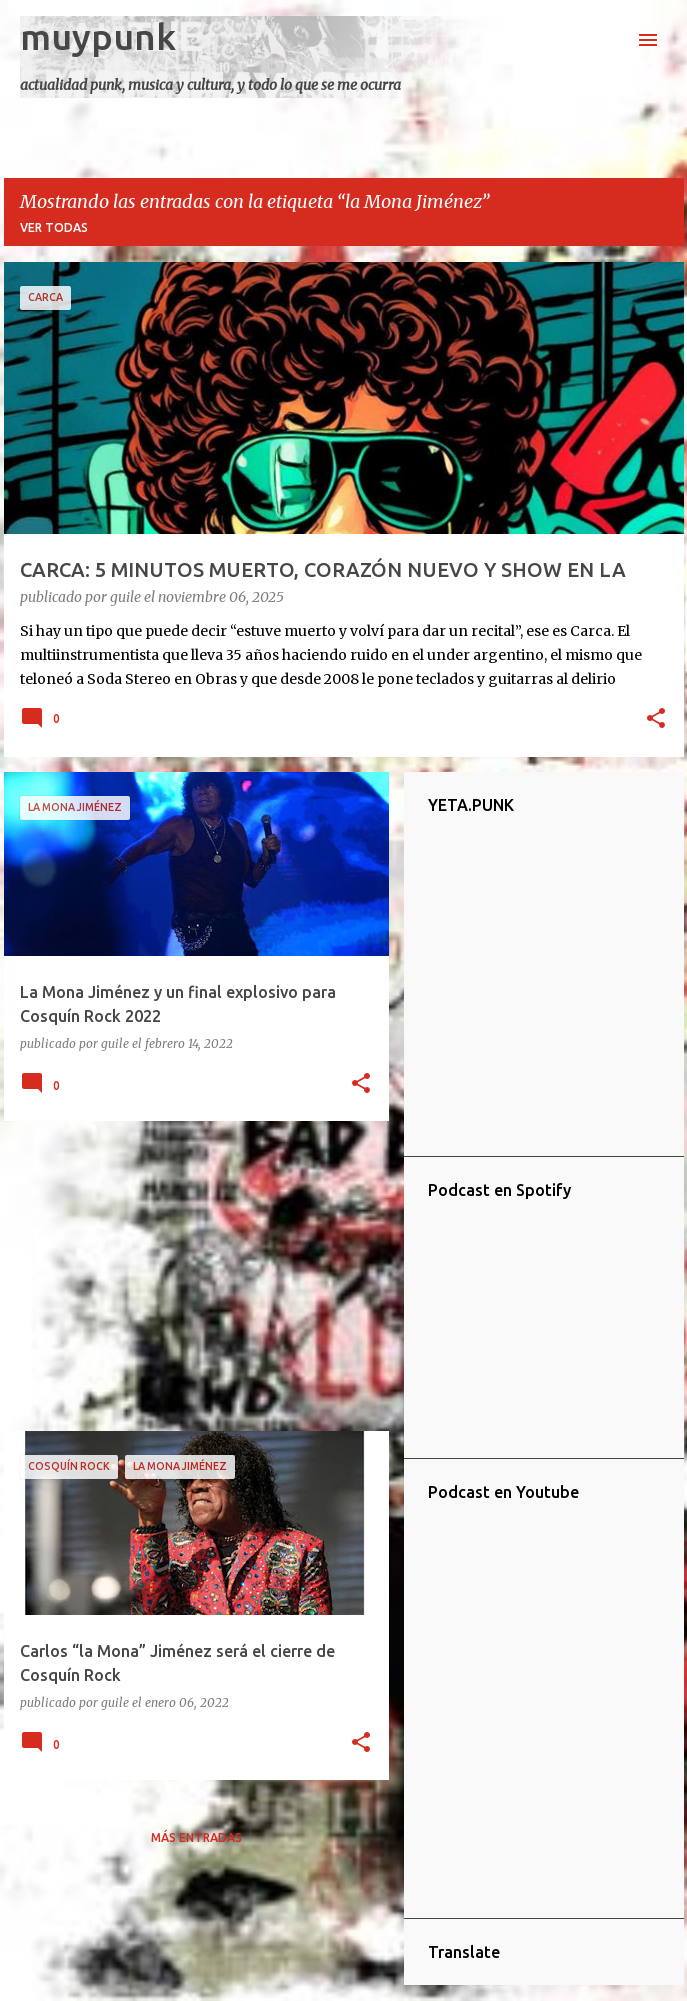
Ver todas (54, 227)
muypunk (98, 36)
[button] (656, 720)
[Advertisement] (189, 1276)
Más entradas (196, 1837)
